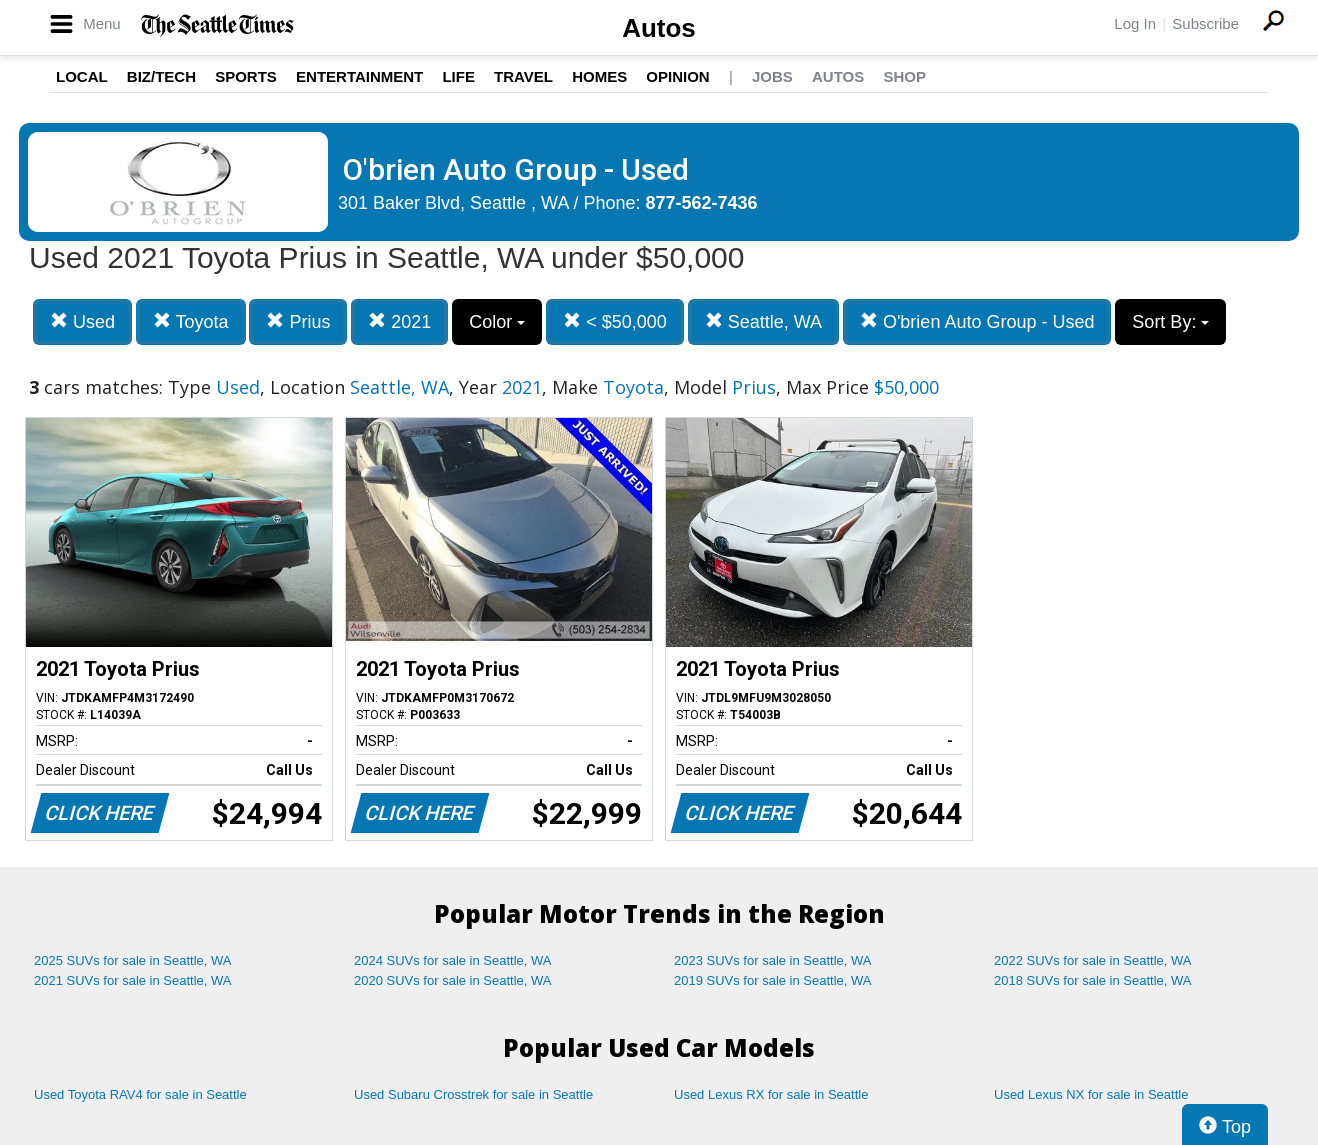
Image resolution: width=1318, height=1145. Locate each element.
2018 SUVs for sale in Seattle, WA (1093, 980)
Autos (659, 28)
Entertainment (359, 76)
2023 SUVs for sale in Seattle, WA (773, 960)
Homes (599, 76)
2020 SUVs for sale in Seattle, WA (453, 980)
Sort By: (1170, 322)
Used (82, 321)
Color (497, 322)
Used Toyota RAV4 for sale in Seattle (140, 1094)
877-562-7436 (702, 203)
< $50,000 (615, 321)
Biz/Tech (161, 76)
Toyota (191, 321)
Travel (523, 76)
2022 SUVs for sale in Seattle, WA (1093, 960)
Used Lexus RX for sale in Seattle (771, 1094)
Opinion (677, 76)
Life (458, 76)
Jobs (772, 76)
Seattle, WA (763, 321)
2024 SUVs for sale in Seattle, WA (453, 960)
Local (82, 76)
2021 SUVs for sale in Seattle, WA (133, 980)
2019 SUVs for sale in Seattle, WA (773, 980)
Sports (246, 76)
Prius (298, 321)
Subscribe (1205, 23)
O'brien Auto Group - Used (977, 321)
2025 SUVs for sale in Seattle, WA (133, 960)
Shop (904, 76)
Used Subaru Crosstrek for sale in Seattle (473, 1094)
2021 (399, 321)
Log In (1135, 23)
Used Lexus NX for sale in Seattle (1091, 1094)
